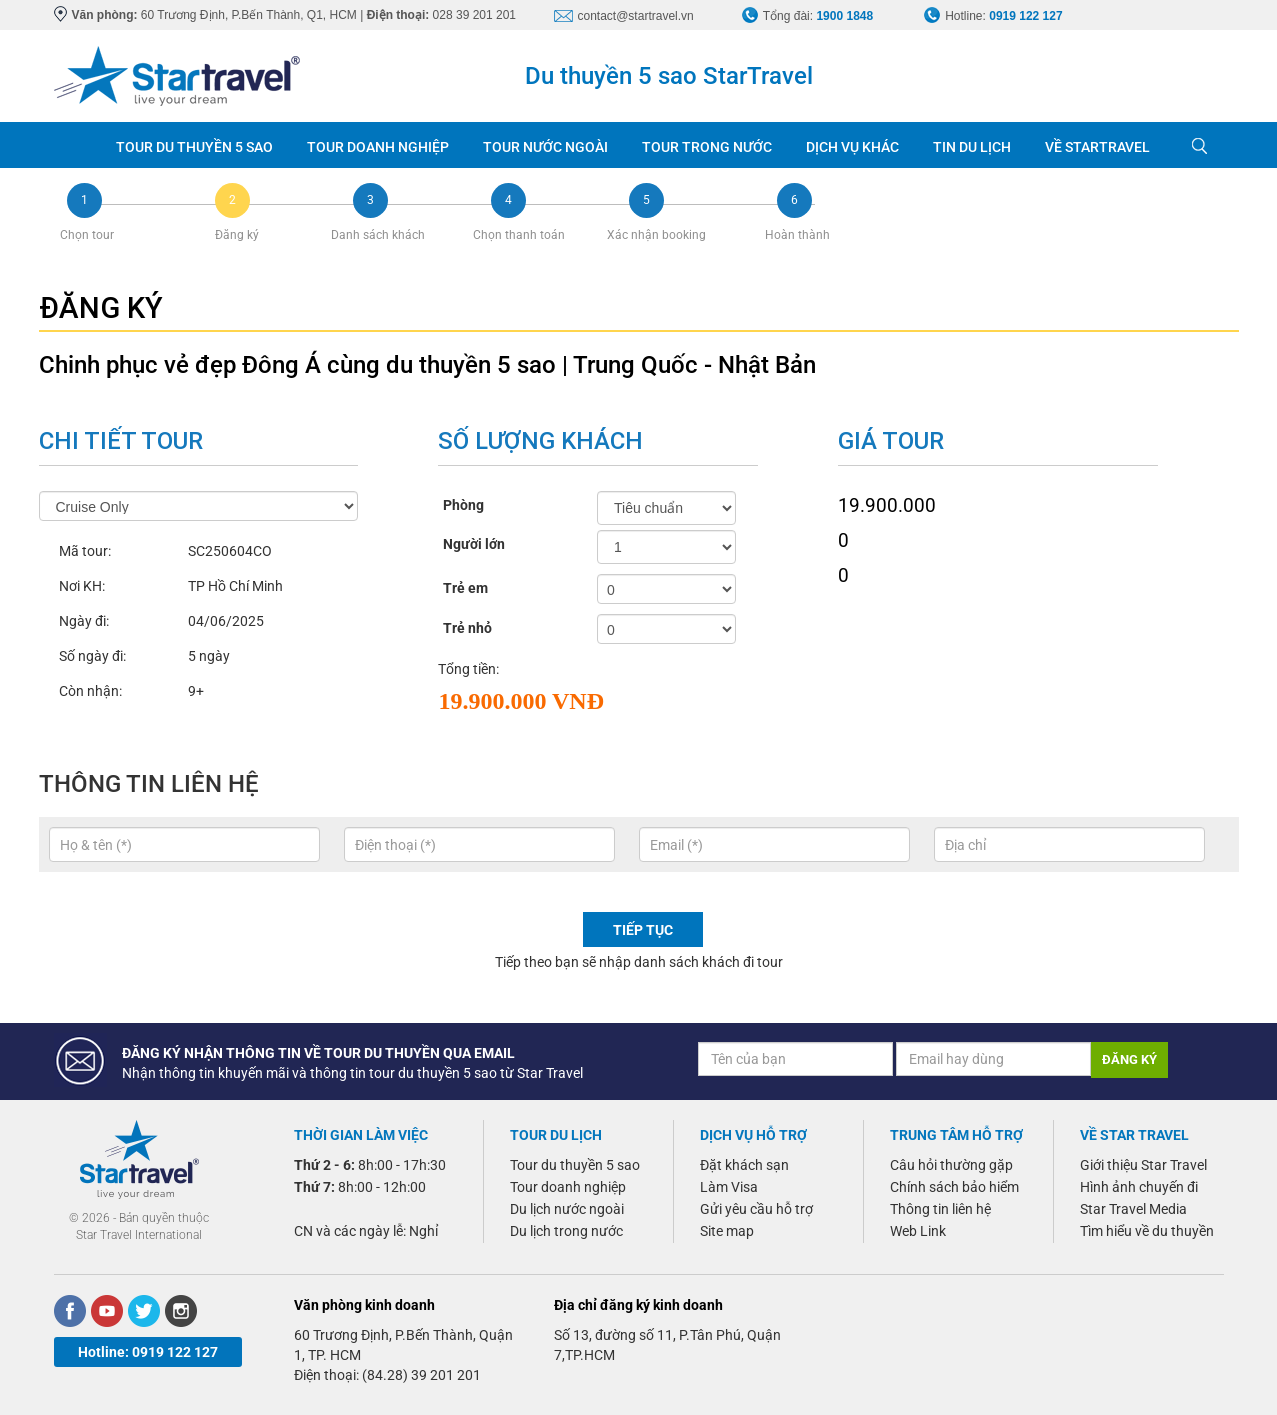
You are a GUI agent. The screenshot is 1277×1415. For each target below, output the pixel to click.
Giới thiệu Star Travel (1143, 1165)
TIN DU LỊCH (972, 147)
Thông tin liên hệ (940, 1209)
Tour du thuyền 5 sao (575, 1165)
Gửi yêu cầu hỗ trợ (756, 1209)
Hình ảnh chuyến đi (1139, 1187)
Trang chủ (76, 145)
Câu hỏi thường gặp (951, 1165)
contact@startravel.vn (636, 16)
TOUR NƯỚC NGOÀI (545, 147)
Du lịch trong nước (566, 1231)
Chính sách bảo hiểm (954, 1187)
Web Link (918, 1231)
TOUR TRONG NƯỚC (707, 147)
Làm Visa (729, 1187)
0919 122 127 (1025, 16)
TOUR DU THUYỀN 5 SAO (194, 147)
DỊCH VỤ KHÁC (852, 147)
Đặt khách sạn (744, 1165)
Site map (727, 1231)
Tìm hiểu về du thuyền (1147, 1231)
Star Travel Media (1133, 1209)
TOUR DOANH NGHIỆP (378, 147)
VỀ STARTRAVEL (1097, 147)
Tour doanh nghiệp (568, 1187)
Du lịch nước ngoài (567, 1209)
